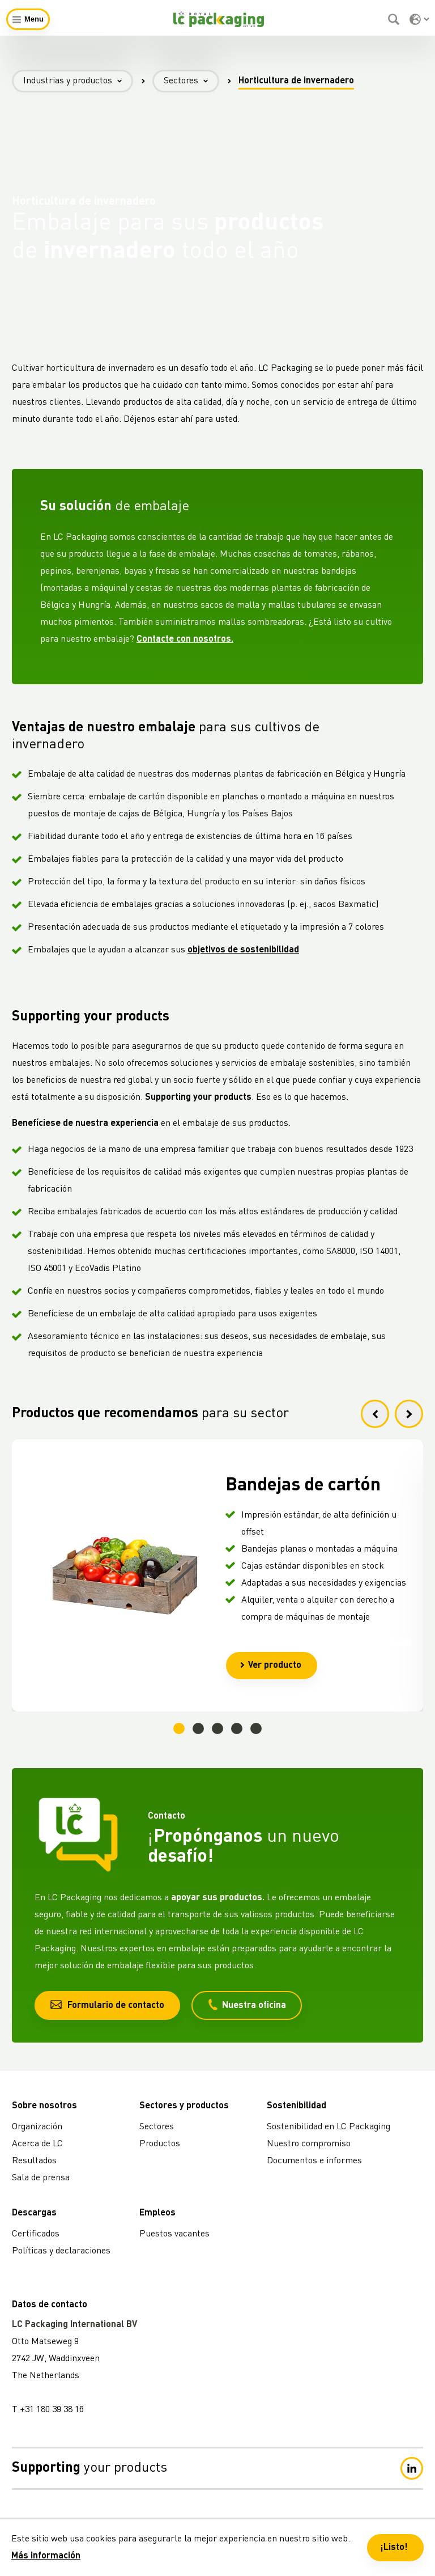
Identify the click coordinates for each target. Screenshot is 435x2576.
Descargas (34, 2213)
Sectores (191, 81)
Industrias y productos (78, 81)
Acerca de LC (37, 2144)
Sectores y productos (184, 2106)
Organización (37, 2127)
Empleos (157, 2213)
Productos (159, 2144)
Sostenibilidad (296, 2106)
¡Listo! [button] (394, 2547)
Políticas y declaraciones (61, 2251)
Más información (45, 2556)
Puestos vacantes (174, 2234)
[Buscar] (395, 19)
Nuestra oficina (246, 2004)
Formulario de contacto (107, 2004)
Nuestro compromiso (309, 2144)
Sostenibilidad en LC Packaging (328, 2127)
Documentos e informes (314, 2161)
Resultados (34, 2161)
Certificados (35, 2234)
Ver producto (270, 1665)
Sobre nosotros (44, 2106)
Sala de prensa (41, 2178)
